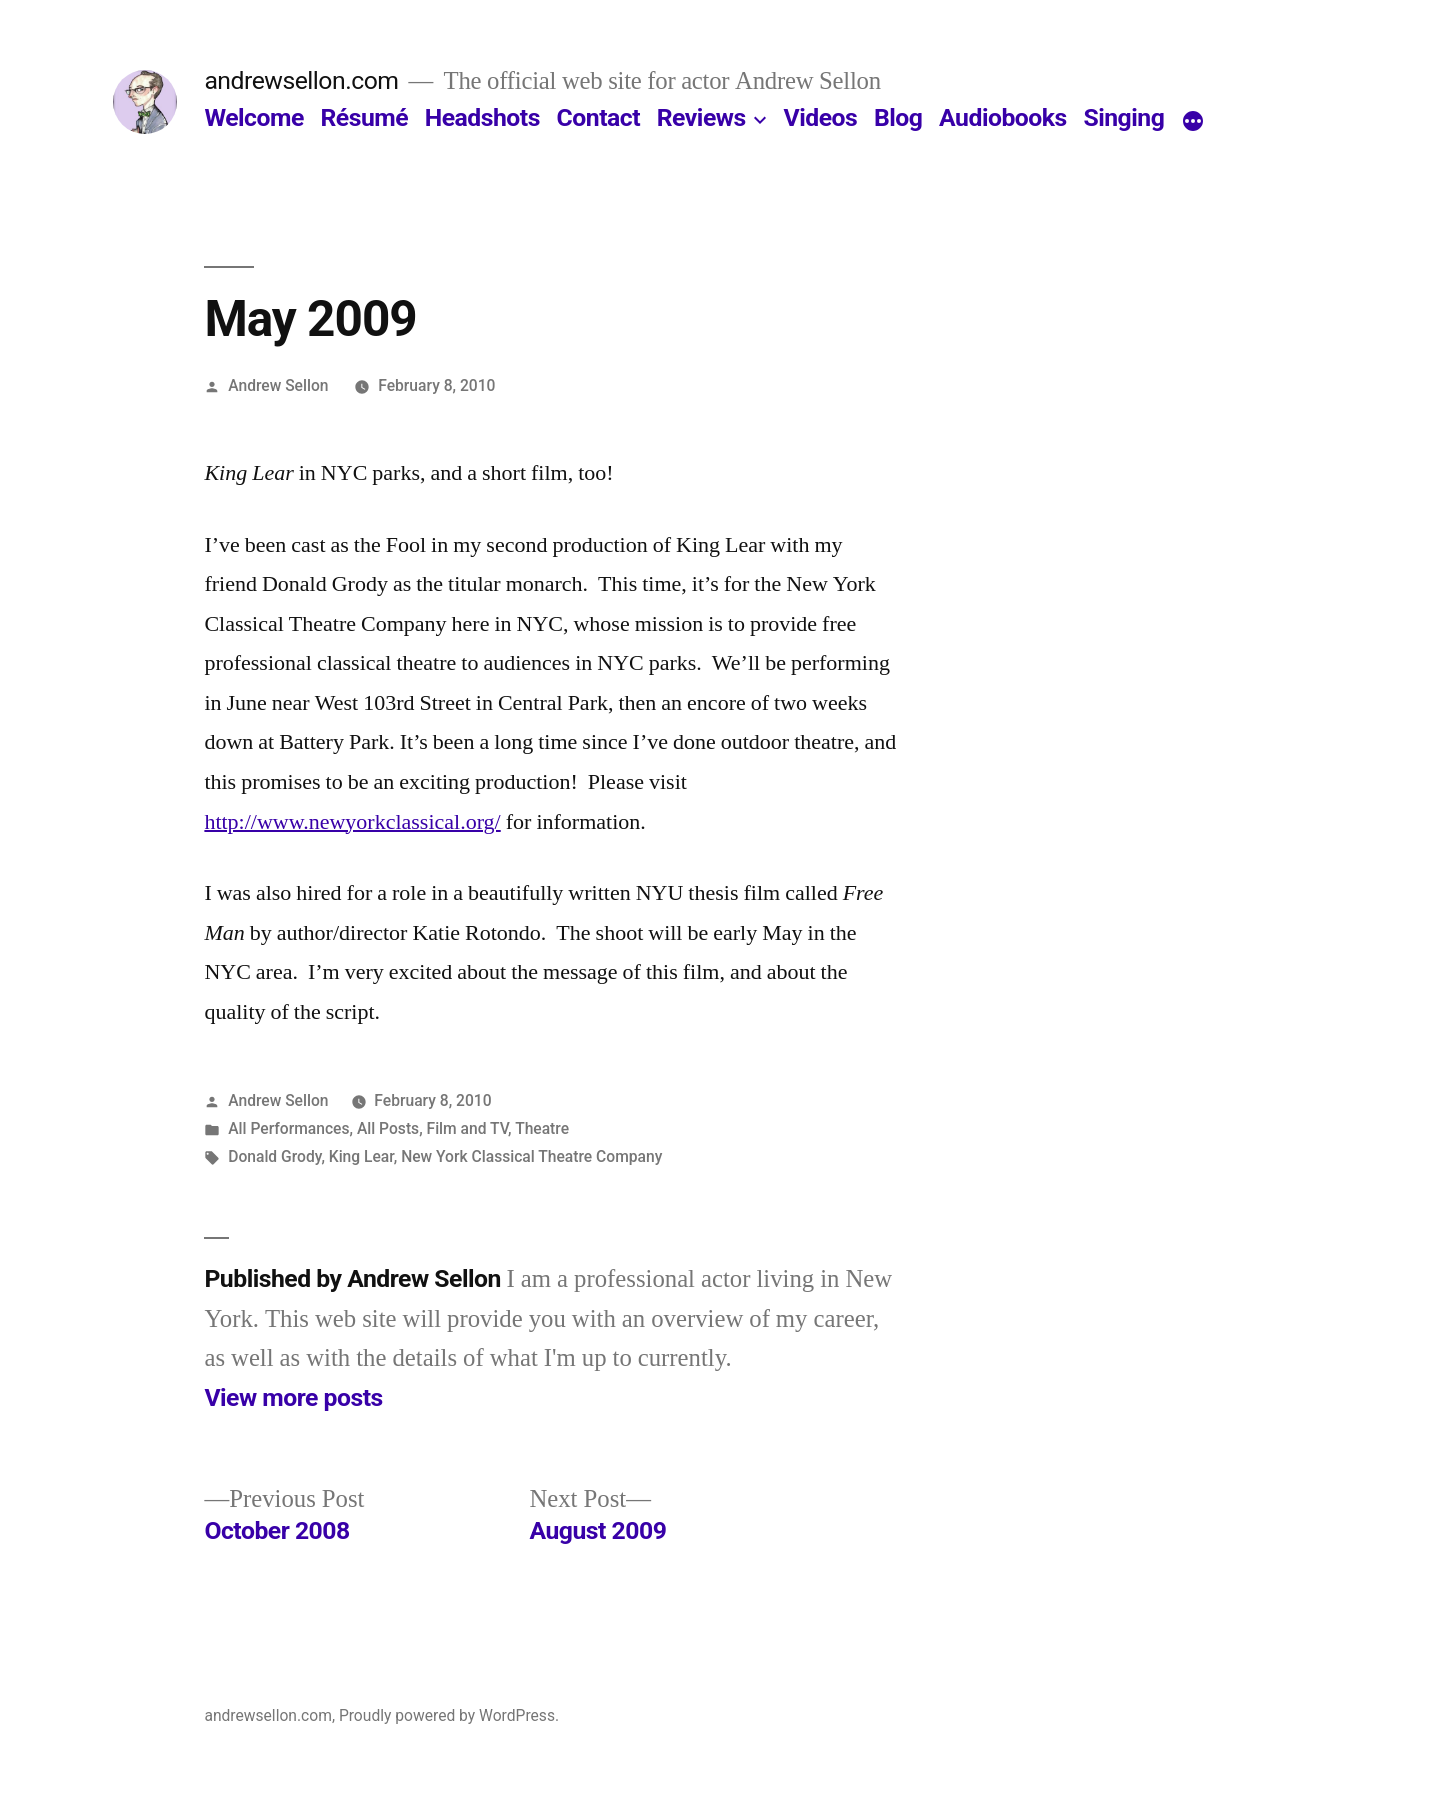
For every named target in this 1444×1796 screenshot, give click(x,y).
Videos (821, 117)
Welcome (253, 117)
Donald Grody (274, 1156)
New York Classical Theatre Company (531, 1156)
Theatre (542, 1128)
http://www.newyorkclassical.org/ (352, 822)
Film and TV (468, 1128)
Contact (598, 117)
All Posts (388, 1128)
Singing (1123, 117)
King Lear (361, 1156)
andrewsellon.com (301, 80)
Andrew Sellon (278, 385)
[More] (1193, 122)
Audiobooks (1003, 117)
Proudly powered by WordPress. (449, 1715)
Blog (898, 117)
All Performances (288, 1128)
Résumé (364, 117)
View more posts (293, 1397)
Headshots (482, 117)
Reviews (701, 117)
